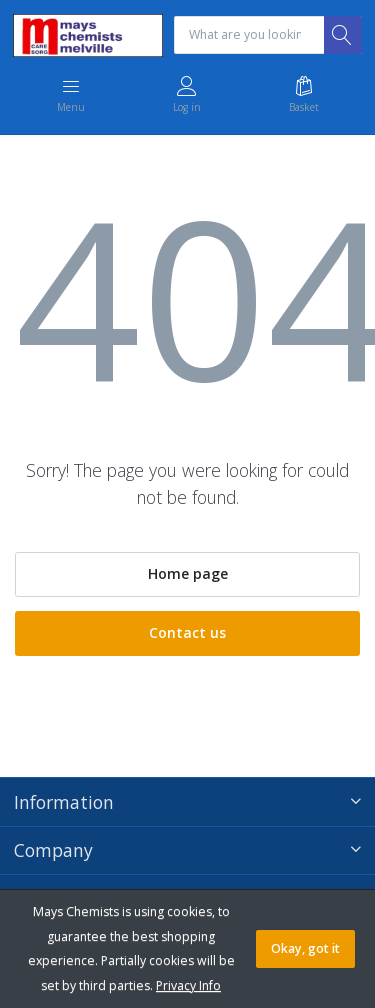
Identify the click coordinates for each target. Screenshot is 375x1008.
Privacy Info (188, 985)
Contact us (187, 632)
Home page (188, 573)
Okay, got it (305, 948)
